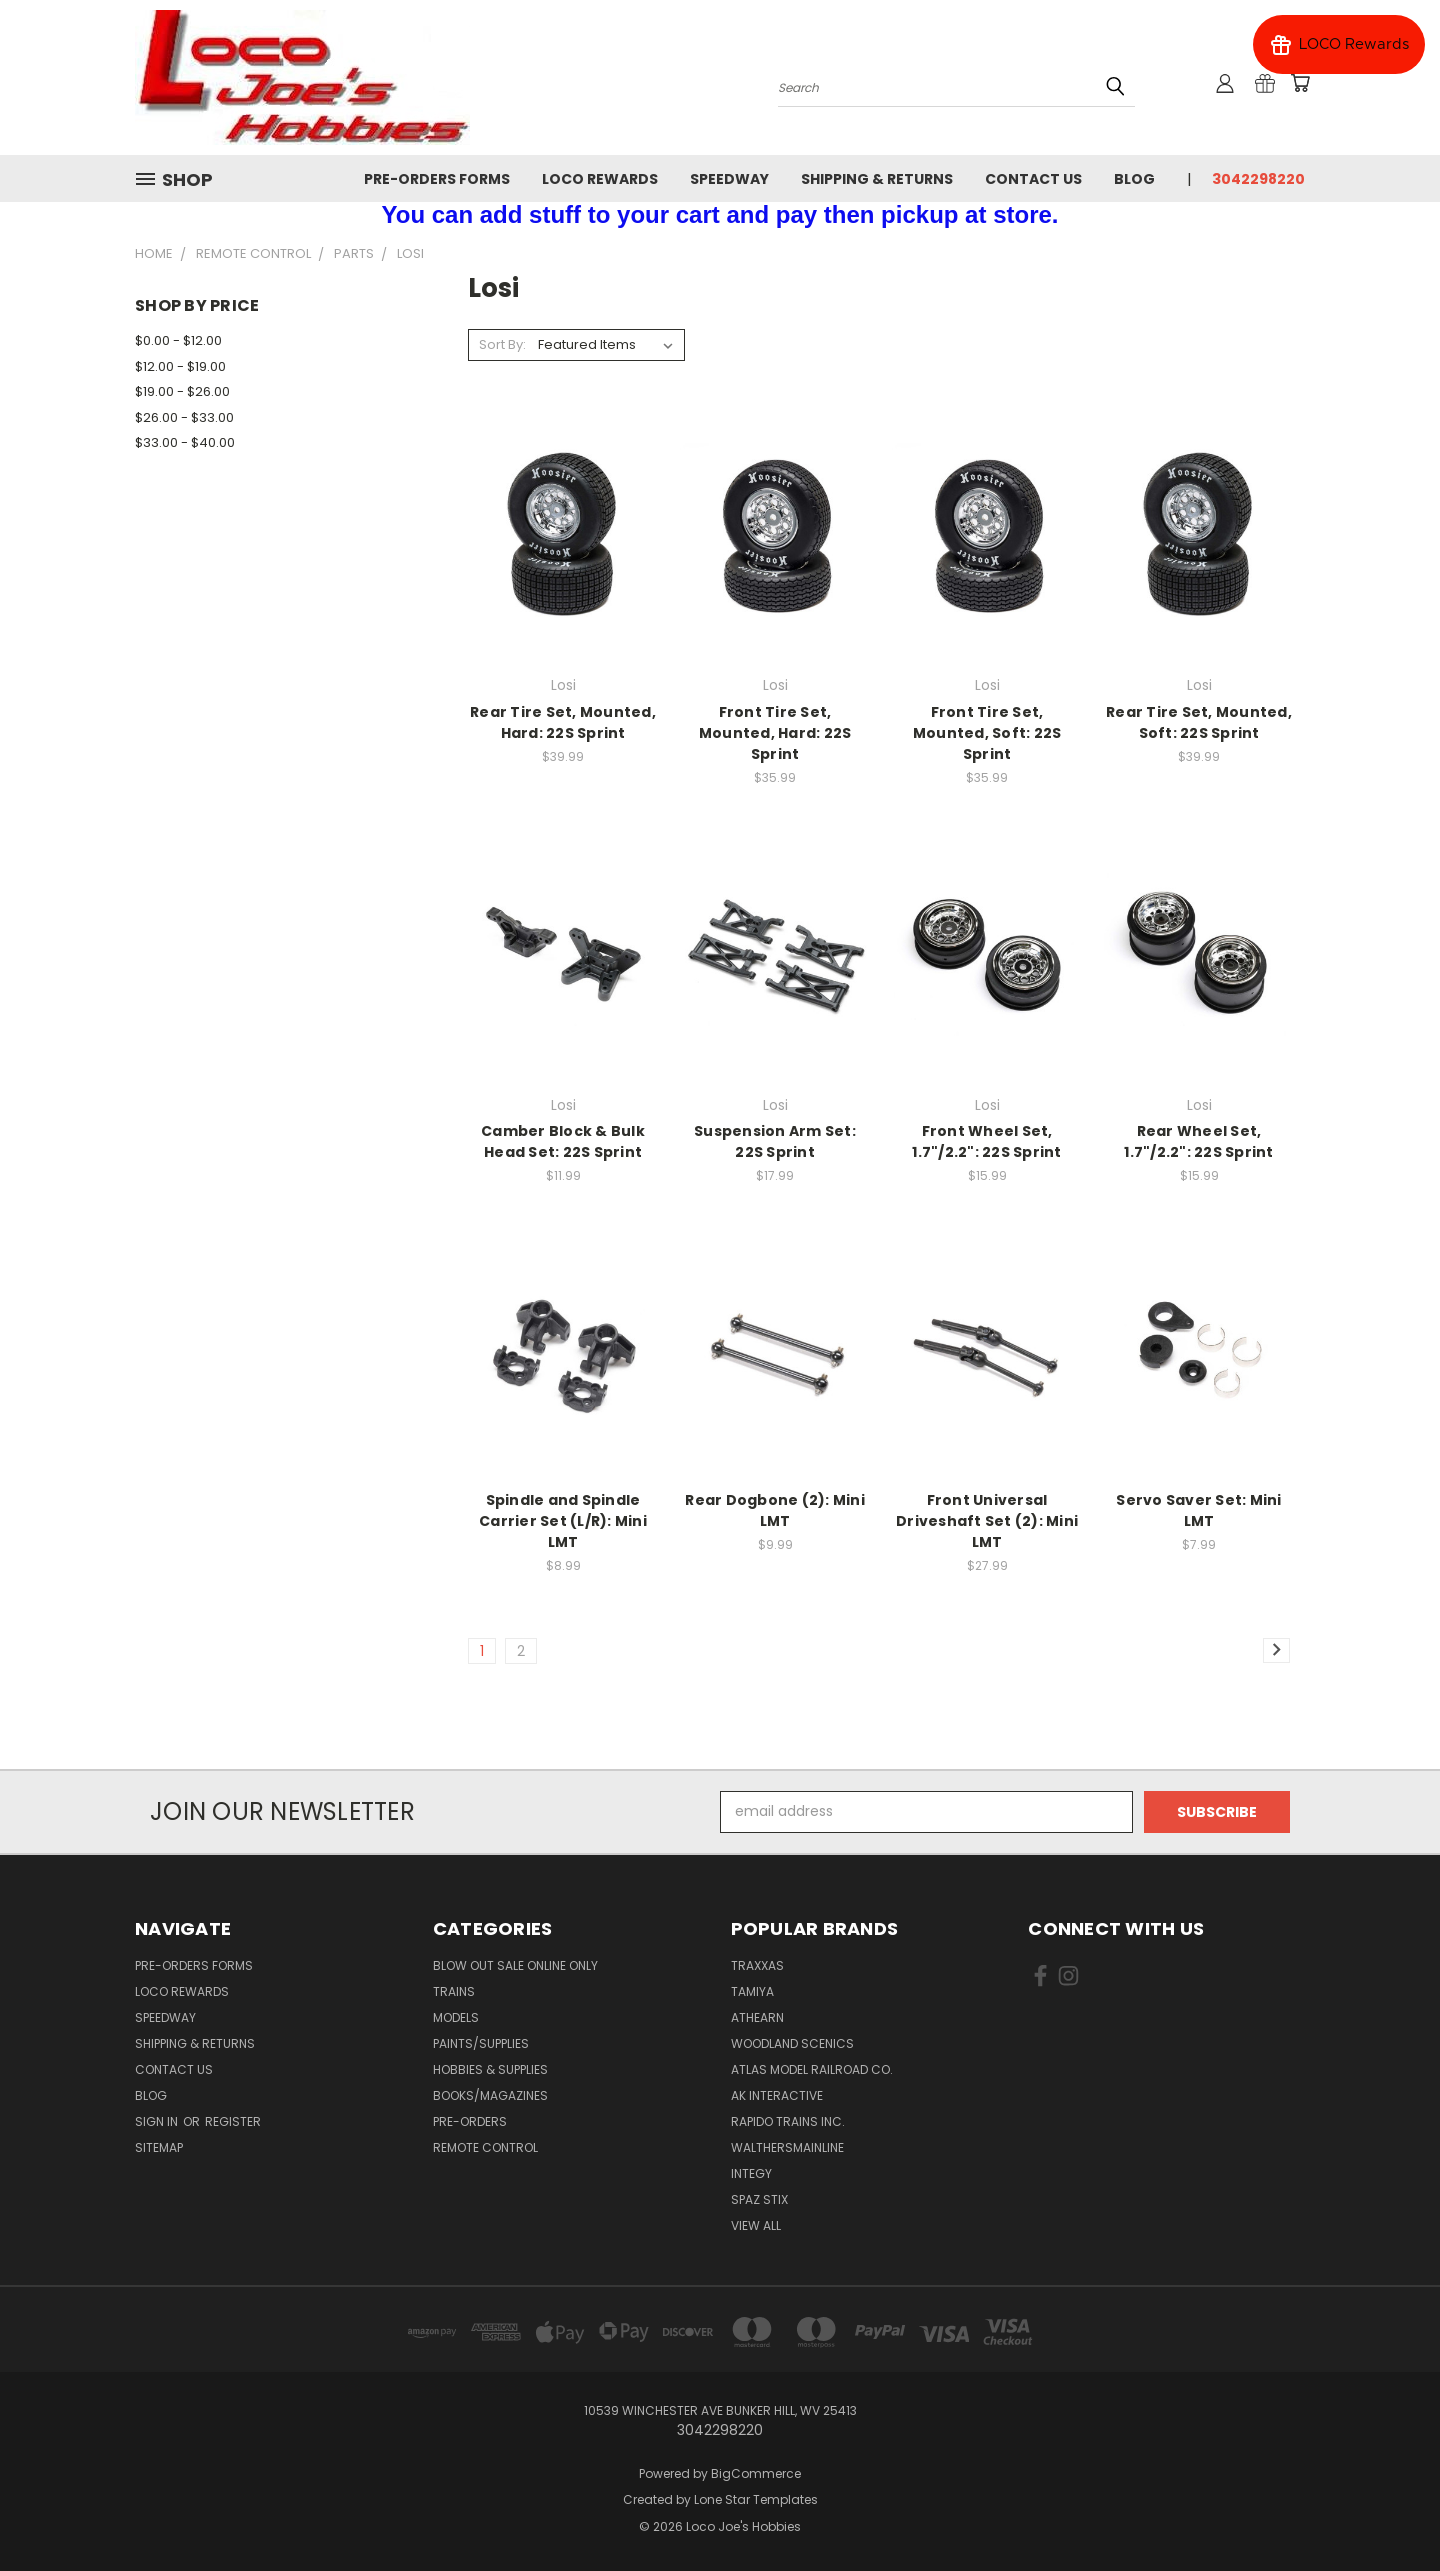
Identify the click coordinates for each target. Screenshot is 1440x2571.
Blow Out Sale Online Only (515, 1965)
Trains (454, 1991)
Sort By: (502, 344)
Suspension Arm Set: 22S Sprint (775, 1141)
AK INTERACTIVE (777, 2095)
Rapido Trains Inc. (788, 2121)
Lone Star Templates (756, 2499)
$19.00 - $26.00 (182, 391)
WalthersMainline (787, 2147)
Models (456, 2017)
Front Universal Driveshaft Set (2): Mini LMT (987, 1521)
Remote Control (485, 2147)
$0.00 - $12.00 (178, 340)
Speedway (729, 179)
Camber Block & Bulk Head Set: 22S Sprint (563, 1141)
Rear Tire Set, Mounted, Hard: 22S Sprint (563, 722)
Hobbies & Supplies (490, 2069)
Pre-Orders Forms (437, 179)
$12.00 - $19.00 (180, 366)
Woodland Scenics (792, 2043)
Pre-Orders (470, 2121)
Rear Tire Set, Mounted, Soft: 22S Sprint (1199, 722)
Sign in (158, 2121)
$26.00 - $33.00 (184, 417)
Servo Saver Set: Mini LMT (1198, 1510)
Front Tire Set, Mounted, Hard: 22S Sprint (775, 733)
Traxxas (757, 1965)
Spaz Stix (759, 2199)
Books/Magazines (490, 2095)
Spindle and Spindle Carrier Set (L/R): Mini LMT (563, 1521)
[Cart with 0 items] (1300, 83)
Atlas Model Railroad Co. (812, 2069)
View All (756, 2225)
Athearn (757, 2017)
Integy (751, 2173)
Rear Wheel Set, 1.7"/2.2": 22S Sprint (1198, 1141)
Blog (1134, 179)
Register (233, 2121)
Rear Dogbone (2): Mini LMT (775, 1510)
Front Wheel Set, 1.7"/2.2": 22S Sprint (986, 1141)
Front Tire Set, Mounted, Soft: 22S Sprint (987, 733)
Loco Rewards (600, 179)
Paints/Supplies (481, 2043)
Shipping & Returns (877, 179)
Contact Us (1033, 179)
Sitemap (159, 2147)
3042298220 (1258, 179)
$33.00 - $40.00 (185, 442)
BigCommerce (756, 2473)
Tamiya (752, 1991)
